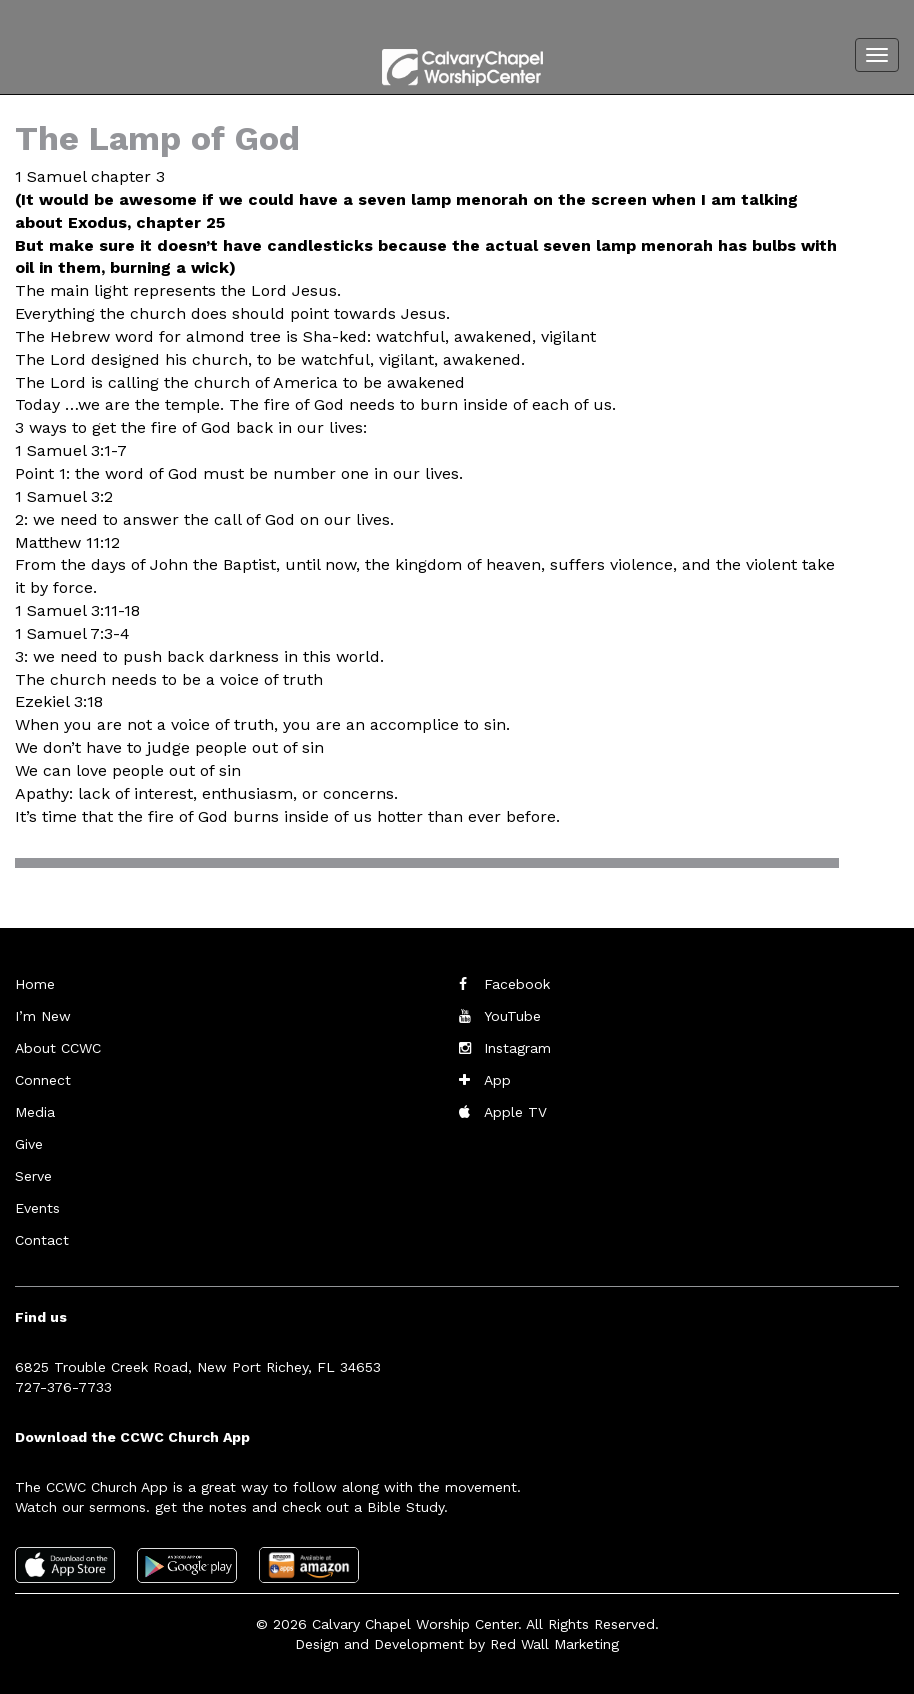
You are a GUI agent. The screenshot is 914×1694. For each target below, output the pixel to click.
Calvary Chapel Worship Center (415, 1624)
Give (29, 1144)
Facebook (517, 984)
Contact (42, 1240)
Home (35, 984)
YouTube (512, 1016)
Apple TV (515, 1112)
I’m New (43, 1016)
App (497, 1080)
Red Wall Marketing (554, 1644)
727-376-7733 (63, 1387)
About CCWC (58, 1048)
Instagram (517, 1048)
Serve (33, 1176)
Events (37, 1208)
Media (35, 1112)
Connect (43, 1080)
